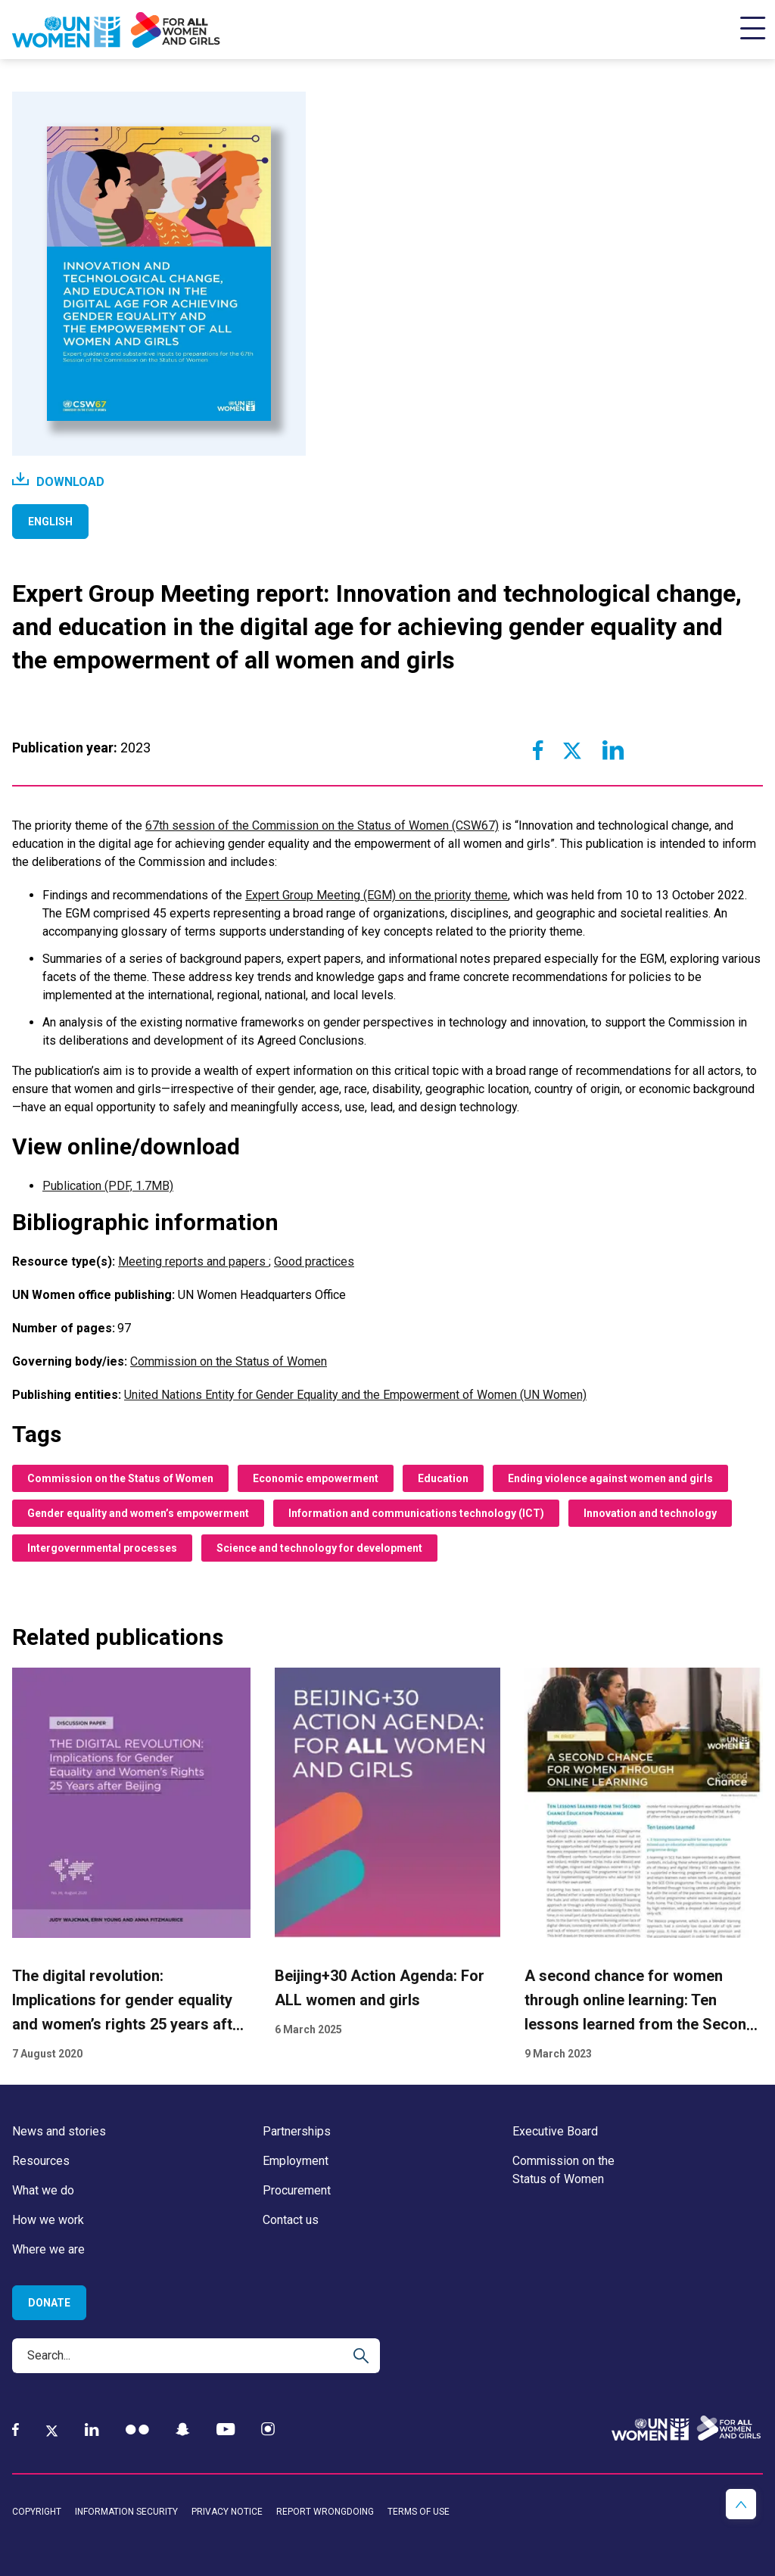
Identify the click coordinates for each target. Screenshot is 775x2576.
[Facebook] (15, 2429)
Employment (295, 2161)
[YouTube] (225, 2429)
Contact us (291, 2220)
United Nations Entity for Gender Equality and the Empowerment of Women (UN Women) (355, 1395)
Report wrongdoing (325, 2511)
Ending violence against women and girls (610, 1478)
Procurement (297, 2190)
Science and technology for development (319, 1548)
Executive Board (555, 2131)
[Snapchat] (183, 2429)
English (50, 522)
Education (443, 1478)
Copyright (36, 2511)
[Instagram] (268, 2429)
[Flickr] (137, 2429)
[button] (741, 2504)
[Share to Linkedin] (612, 750)
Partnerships (297, 2131)
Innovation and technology (650, 1513)
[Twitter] (51, 2430)
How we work (48, 2220)
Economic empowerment (315, 1478)
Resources (41, 2161)
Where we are (48, 2249)
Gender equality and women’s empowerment (138, 1513)
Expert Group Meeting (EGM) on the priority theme (376, 895)
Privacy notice (227, 2511)
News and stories (59, 2131)
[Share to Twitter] (571, 750)
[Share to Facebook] (538, 750)
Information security (126, 2511)
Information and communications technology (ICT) (416, 1513)
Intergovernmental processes (102, 1548)
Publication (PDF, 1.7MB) (107, 1186)
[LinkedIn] (92, 2429)
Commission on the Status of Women (228, 1361)
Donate (49, 2303)
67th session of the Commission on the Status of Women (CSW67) (322, 825)
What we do (43, 2190)
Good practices (314, 1261)
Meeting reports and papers (193, 1261)
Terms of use (419, 2511)
